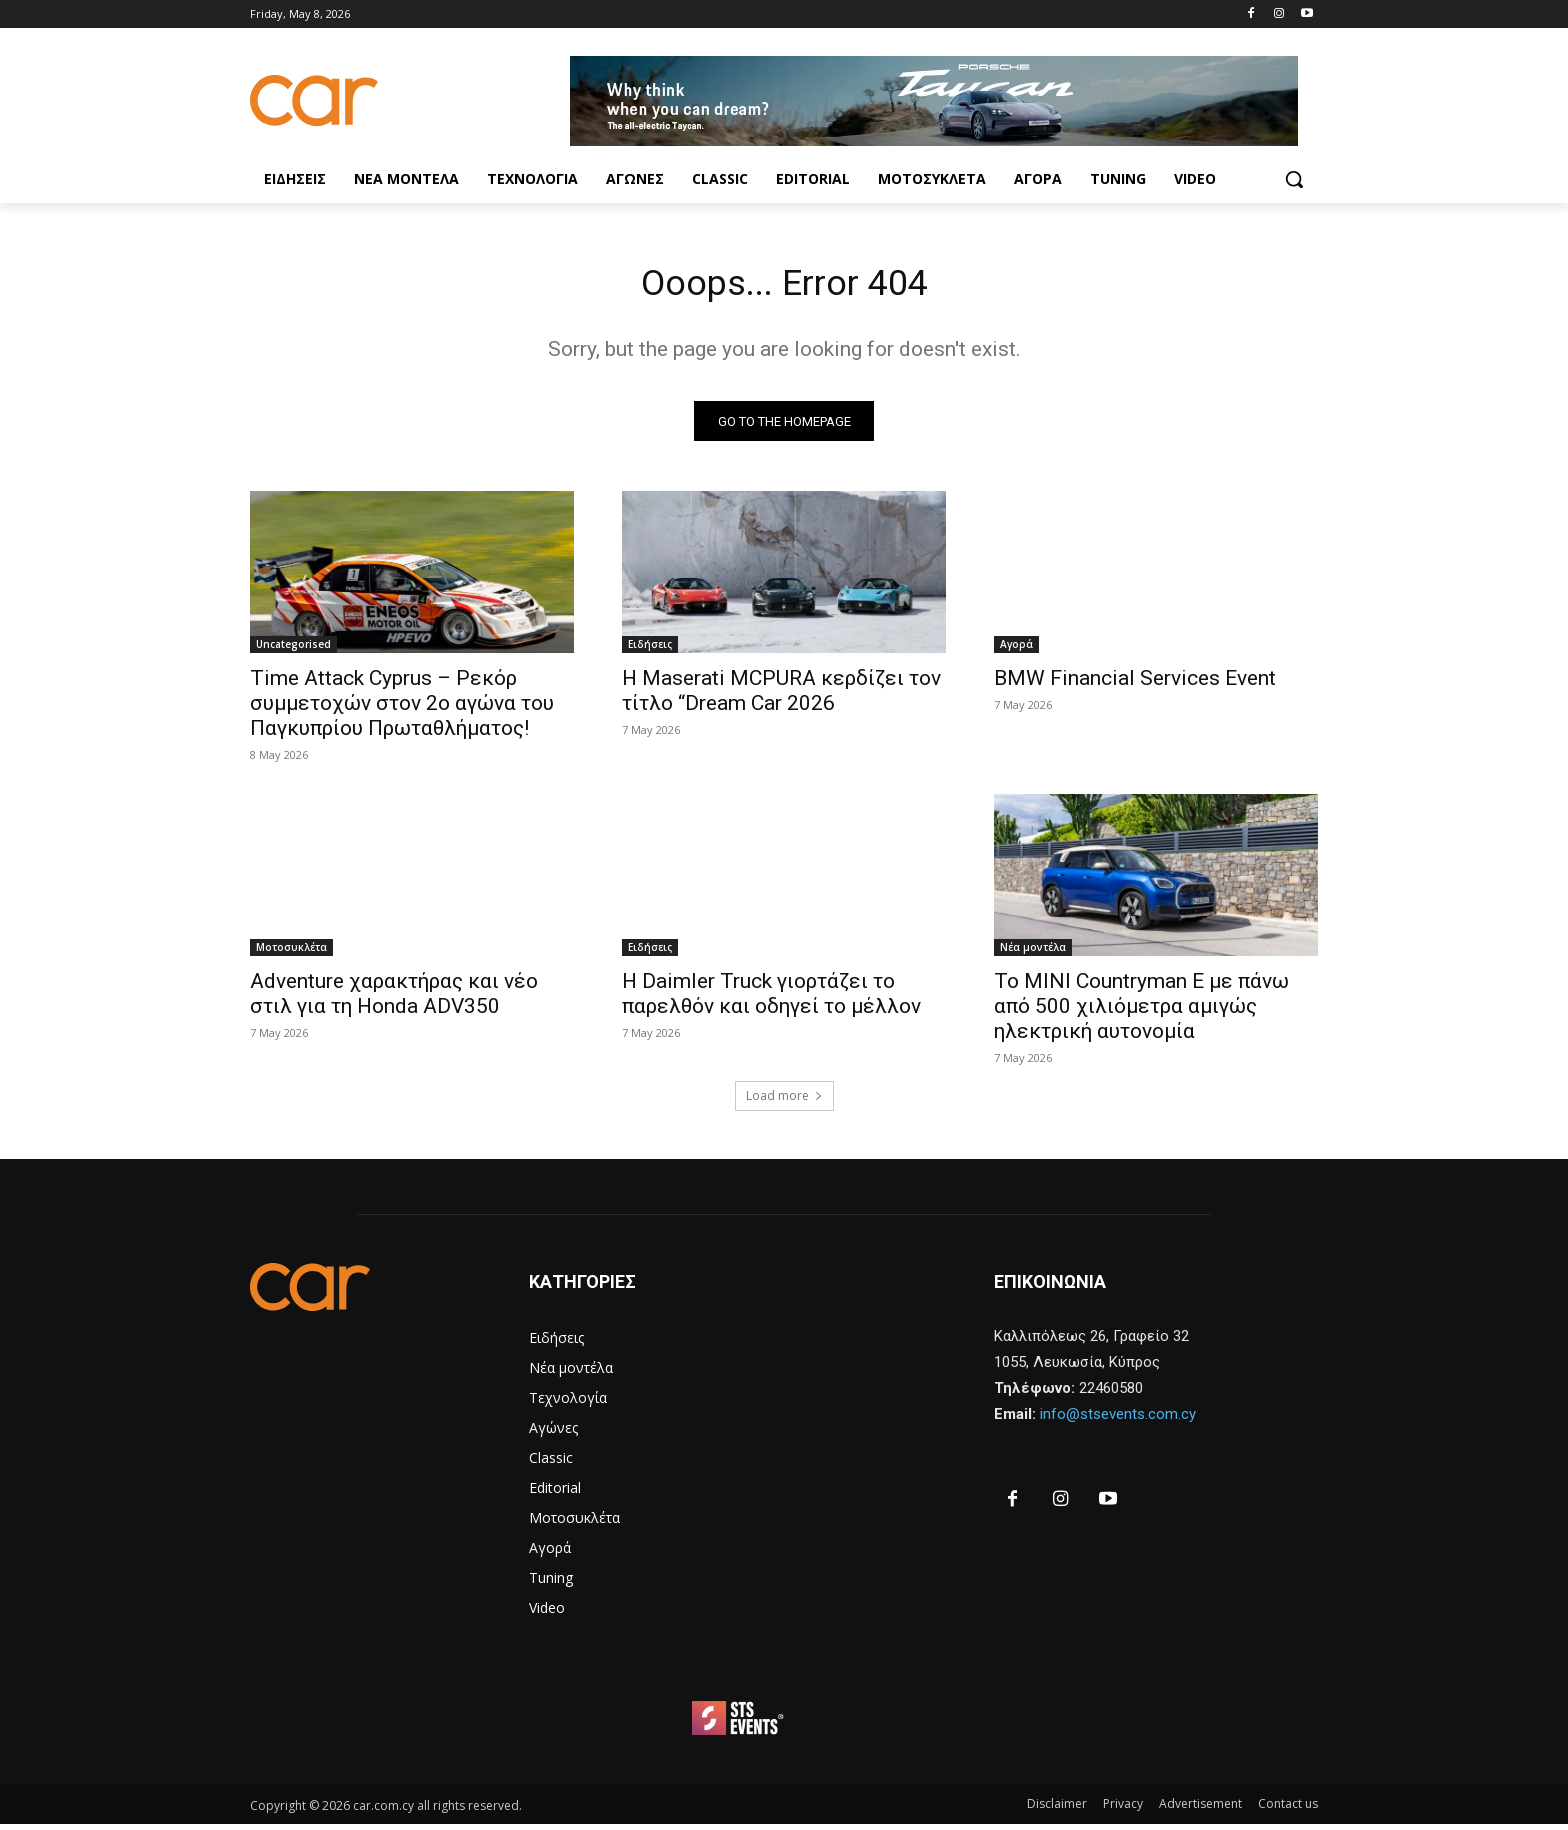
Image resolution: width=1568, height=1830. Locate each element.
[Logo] (410, 100)
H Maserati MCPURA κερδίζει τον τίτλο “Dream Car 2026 (781, 696)
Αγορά (1016, 650)
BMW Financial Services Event (1135, 684)
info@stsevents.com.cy (1118, 1420)
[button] (1294, 179)
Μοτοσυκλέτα (291, 953)
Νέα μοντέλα (1033, 953)
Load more (784, 1101)
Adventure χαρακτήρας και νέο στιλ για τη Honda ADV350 (394, 999)
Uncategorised (293, 650)
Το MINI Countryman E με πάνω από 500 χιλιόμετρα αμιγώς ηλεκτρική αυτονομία (1141, 1012)
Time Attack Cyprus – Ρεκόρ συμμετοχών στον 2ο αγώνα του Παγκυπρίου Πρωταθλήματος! (402, 709)
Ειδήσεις (650, 650)
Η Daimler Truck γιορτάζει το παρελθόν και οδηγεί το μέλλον (771, 999)
